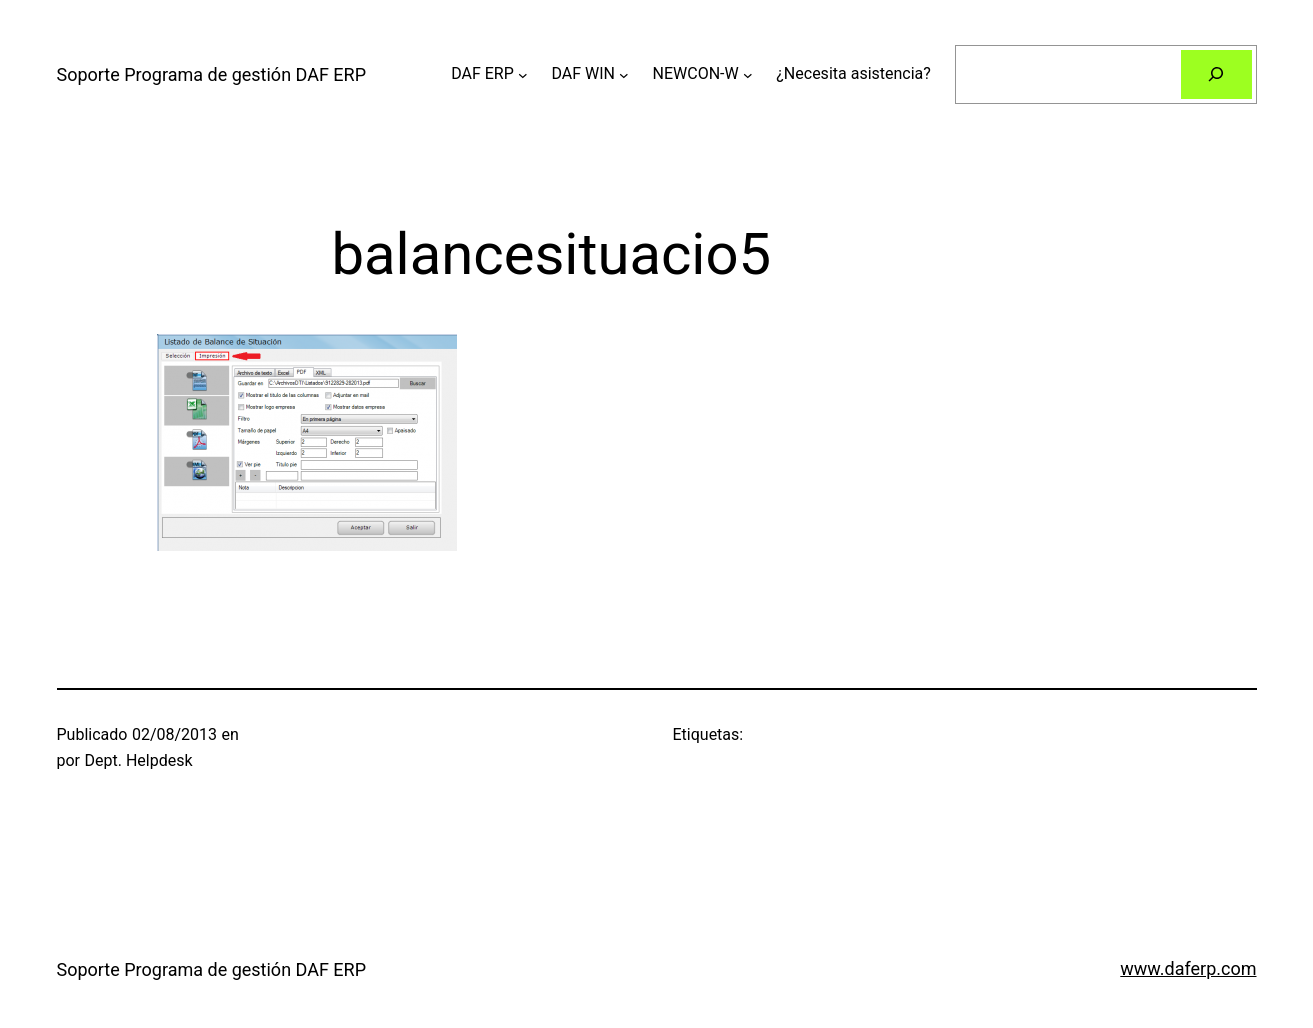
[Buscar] (1216, 74)
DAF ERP (482, 73)
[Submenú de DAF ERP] (523, 74)
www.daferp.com (1188, 968)
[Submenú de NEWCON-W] (748, 74)
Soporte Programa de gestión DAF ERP (212, 74)
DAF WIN (583, 73)
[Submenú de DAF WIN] (624, 74)
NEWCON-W (696, 73)
